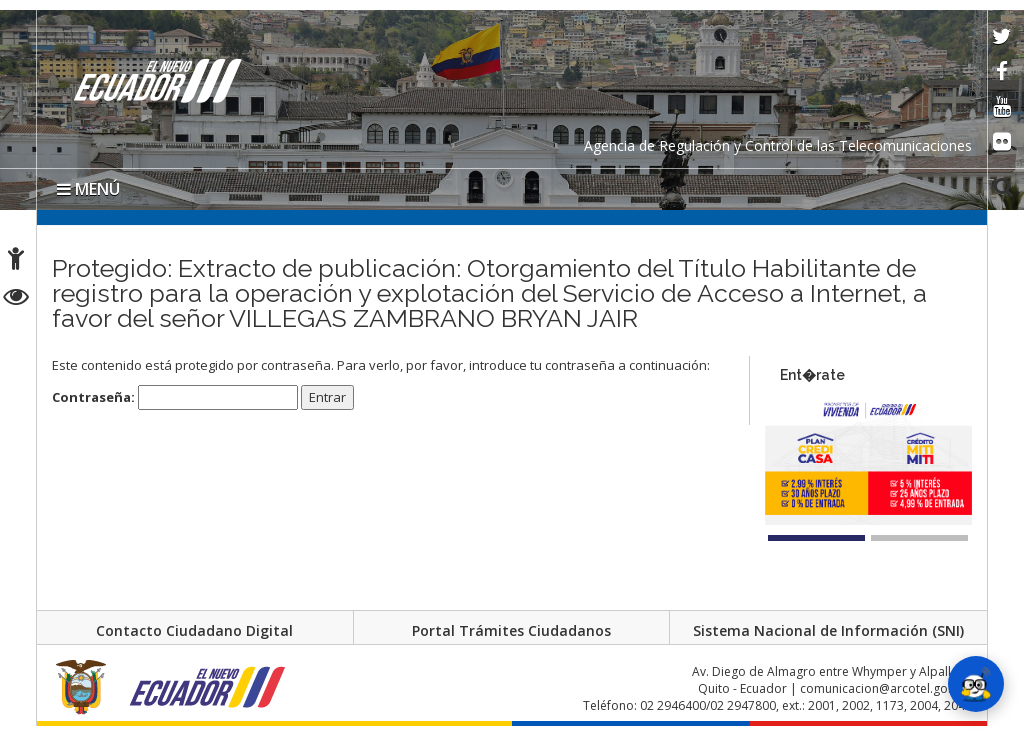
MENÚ (88, 189)
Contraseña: (175, 397)
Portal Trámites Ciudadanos (511, 630)
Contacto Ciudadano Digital (194, 630)
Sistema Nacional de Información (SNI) (828, 630)
